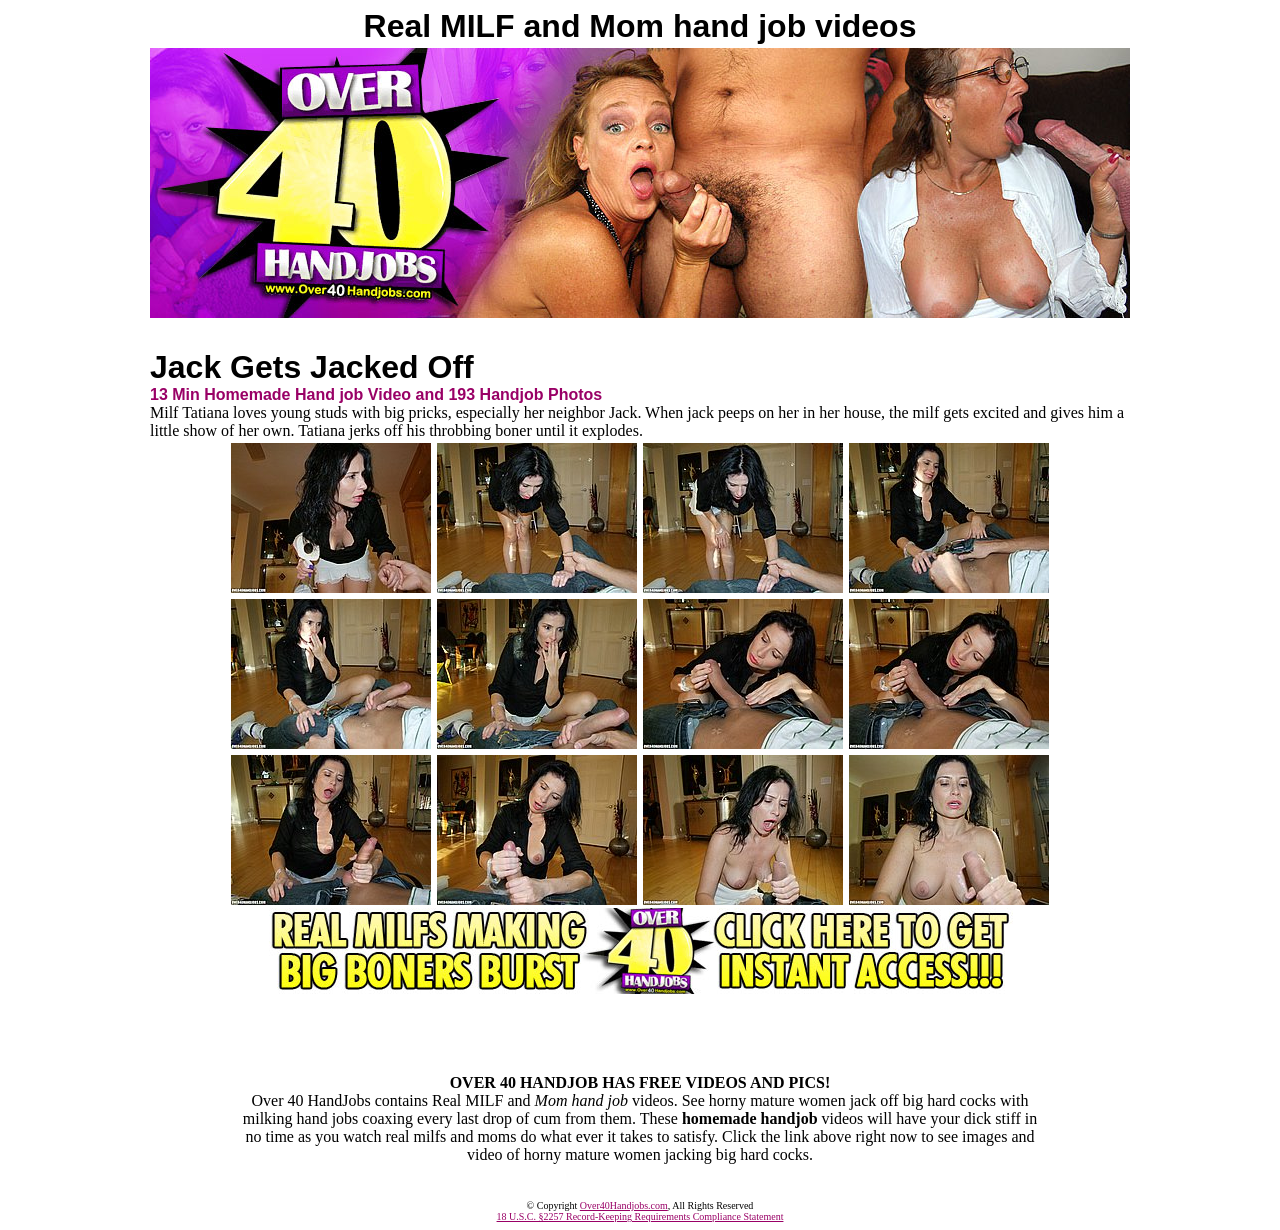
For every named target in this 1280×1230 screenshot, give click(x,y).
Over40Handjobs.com (624, 1205)
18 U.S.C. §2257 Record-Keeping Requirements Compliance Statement (640, 1216)
